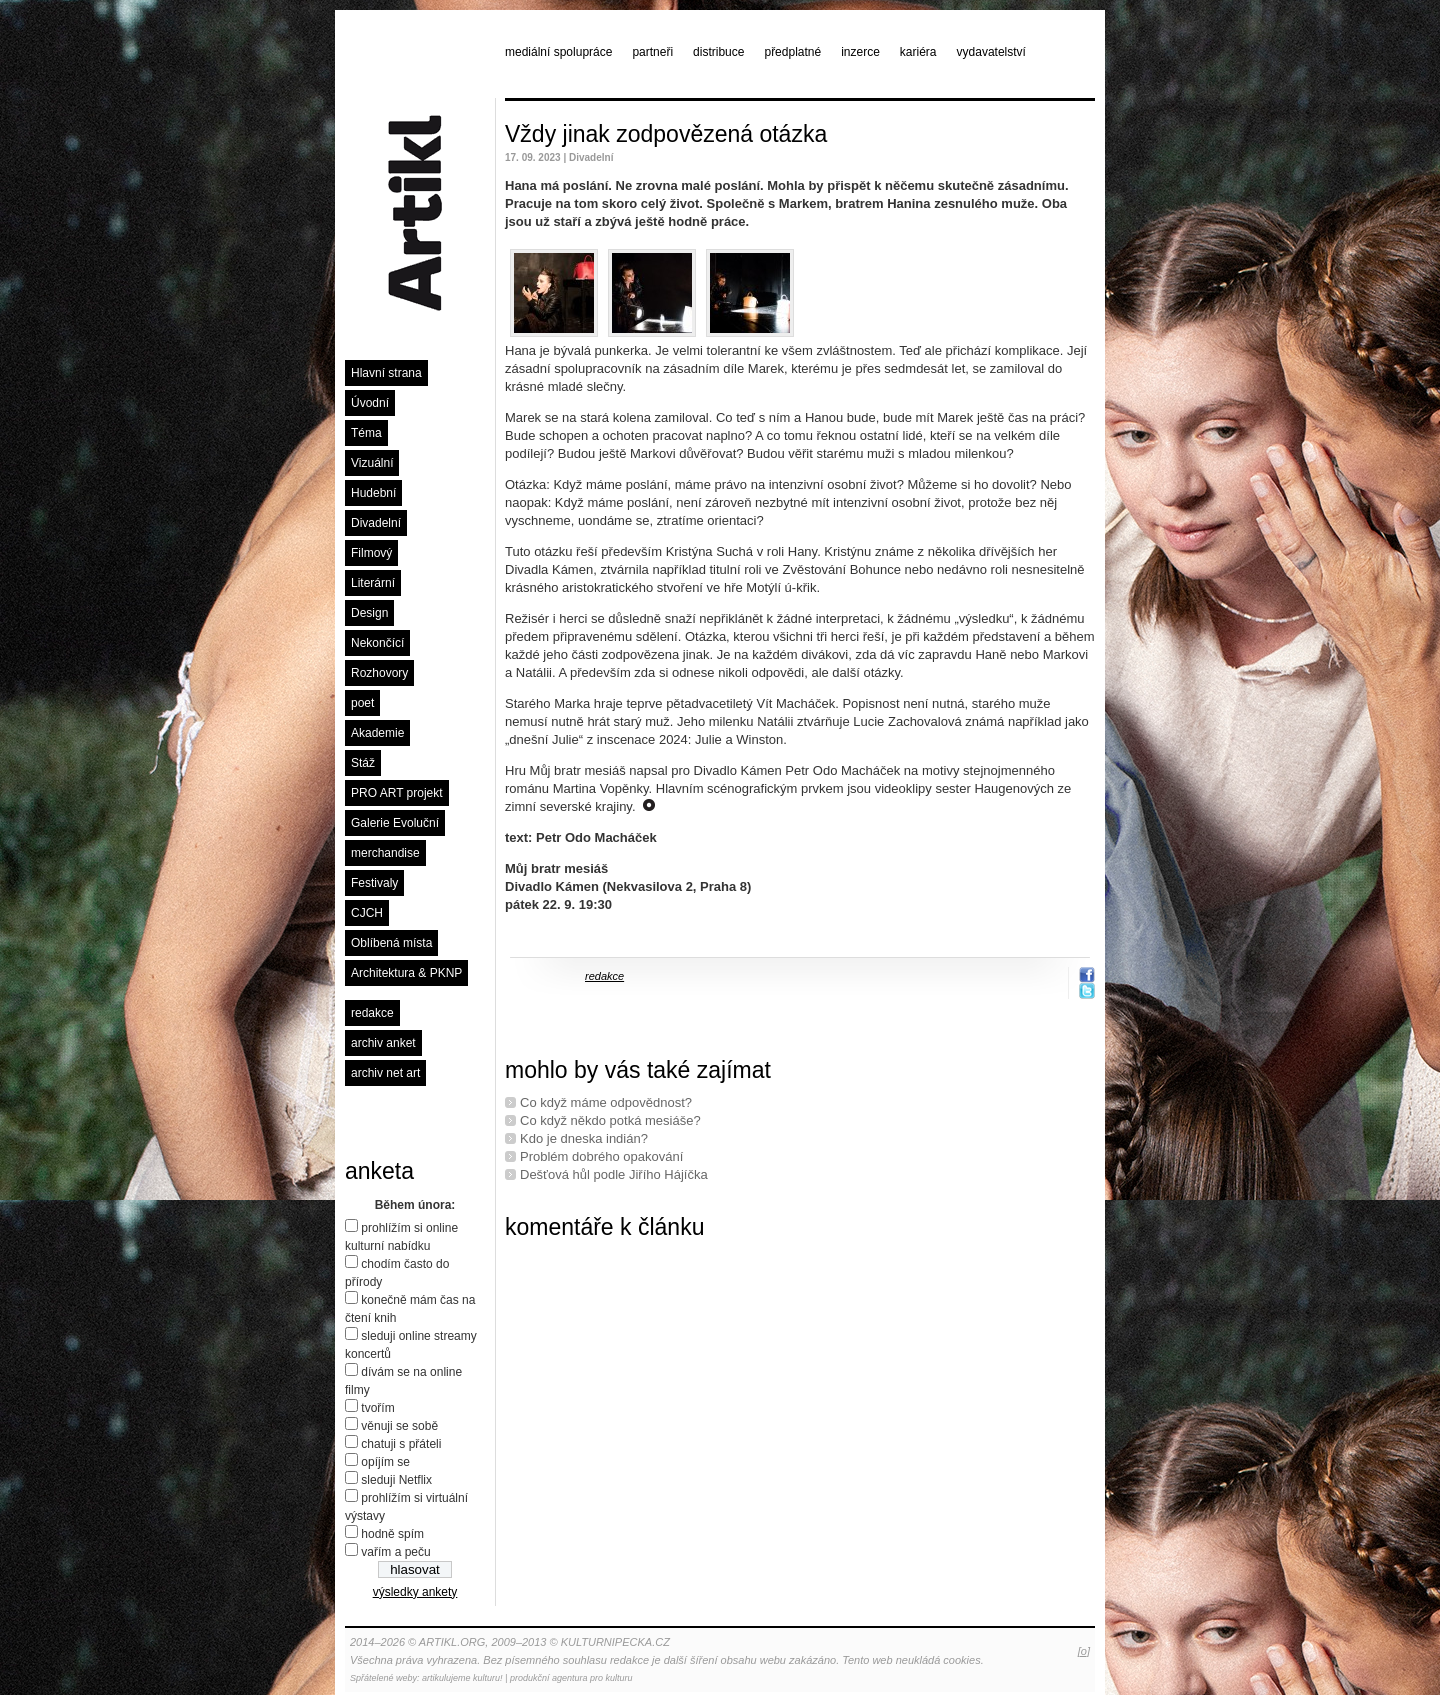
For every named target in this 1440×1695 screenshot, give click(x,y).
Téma (366, 433)
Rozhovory (379, 673)
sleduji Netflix (396, 1480)
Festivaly (374, 883)
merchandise (385, 853)
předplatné (792, 52)
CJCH (367, 913)
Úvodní (370, 403)
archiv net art (385, 1073)
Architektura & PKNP (406, 973)
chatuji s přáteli (401, 1444)
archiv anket (383, 1043)
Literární (373, 583)
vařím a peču (395, 1552)
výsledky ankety (415, 1592)
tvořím (377, 1408)
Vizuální (372, 463)
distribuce (718, 52)
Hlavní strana (386, 373)
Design (369, 613)
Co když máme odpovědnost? (606, 1102)
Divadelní (376, 523)
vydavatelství (991, 52)
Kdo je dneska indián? (584, 1138)
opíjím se (385, 1462)
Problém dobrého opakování (601, 1156)
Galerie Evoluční (395, 823)
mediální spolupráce (558, 52)
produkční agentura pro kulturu (571, 1678)
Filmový (371, 553)
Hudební (373, 493)
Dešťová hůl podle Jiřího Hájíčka (614, 1174)
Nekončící (377, 643)
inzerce (860, 52)
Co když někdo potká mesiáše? (610, 1120)
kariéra (918, 52)
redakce (372, 1013)
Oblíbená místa (391, 943)
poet (362, 703)
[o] (1084, 1651)
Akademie (377, 733)
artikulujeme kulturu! (462, 1678)
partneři (652, 52)
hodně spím (392, 1534)
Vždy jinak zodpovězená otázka (666, 134)
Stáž (363, 763)
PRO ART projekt (397, 793)
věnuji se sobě (399, 1426)
